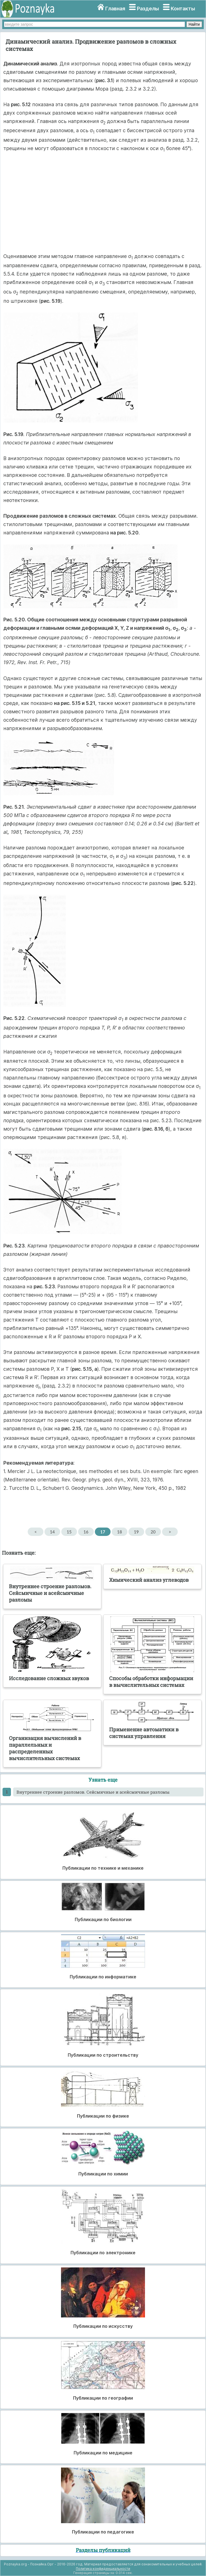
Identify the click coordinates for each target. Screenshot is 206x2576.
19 (136, 1531)
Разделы (148, 8)
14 (52, 1531)
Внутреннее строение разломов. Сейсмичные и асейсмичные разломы (93, 1792)
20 (153, 1531)
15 (69, 1531)
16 (85, 1531)
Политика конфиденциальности (103, 2568)
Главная (115, 8)
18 (119, 1531)
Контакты (183, 8)
